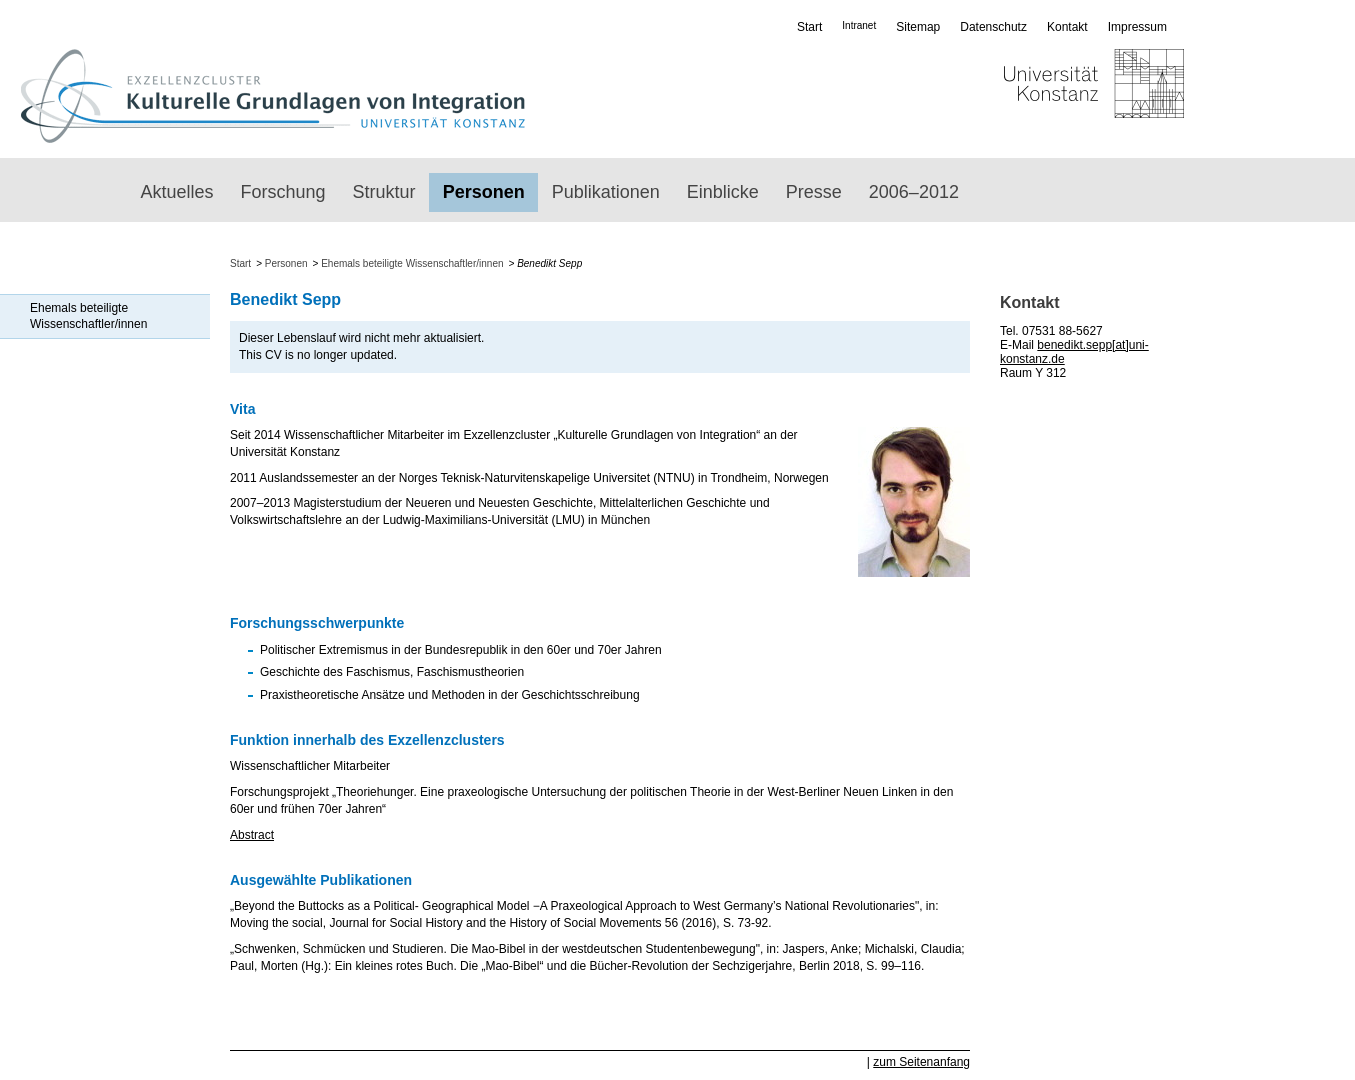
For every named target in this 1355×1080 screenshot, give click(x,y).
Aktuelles (177, 192)
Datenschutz (993, 27)
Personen (484, 192)
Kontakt (1067, 27)
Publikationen (606, 192)
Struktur (384, 192)
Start (809, 27)
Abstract (252, 835)
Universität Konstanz (1035, 96)
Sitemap (918, 27)
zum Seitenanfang (921, 1062)
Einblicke (723, 192)
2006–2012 (914, 192)
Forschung (283, 192)
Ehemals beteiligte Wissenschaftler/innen (88, 316)
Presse (814, 192)
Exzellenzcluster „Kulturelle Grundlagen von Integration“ (272, 96)
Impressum (1137, 27)
